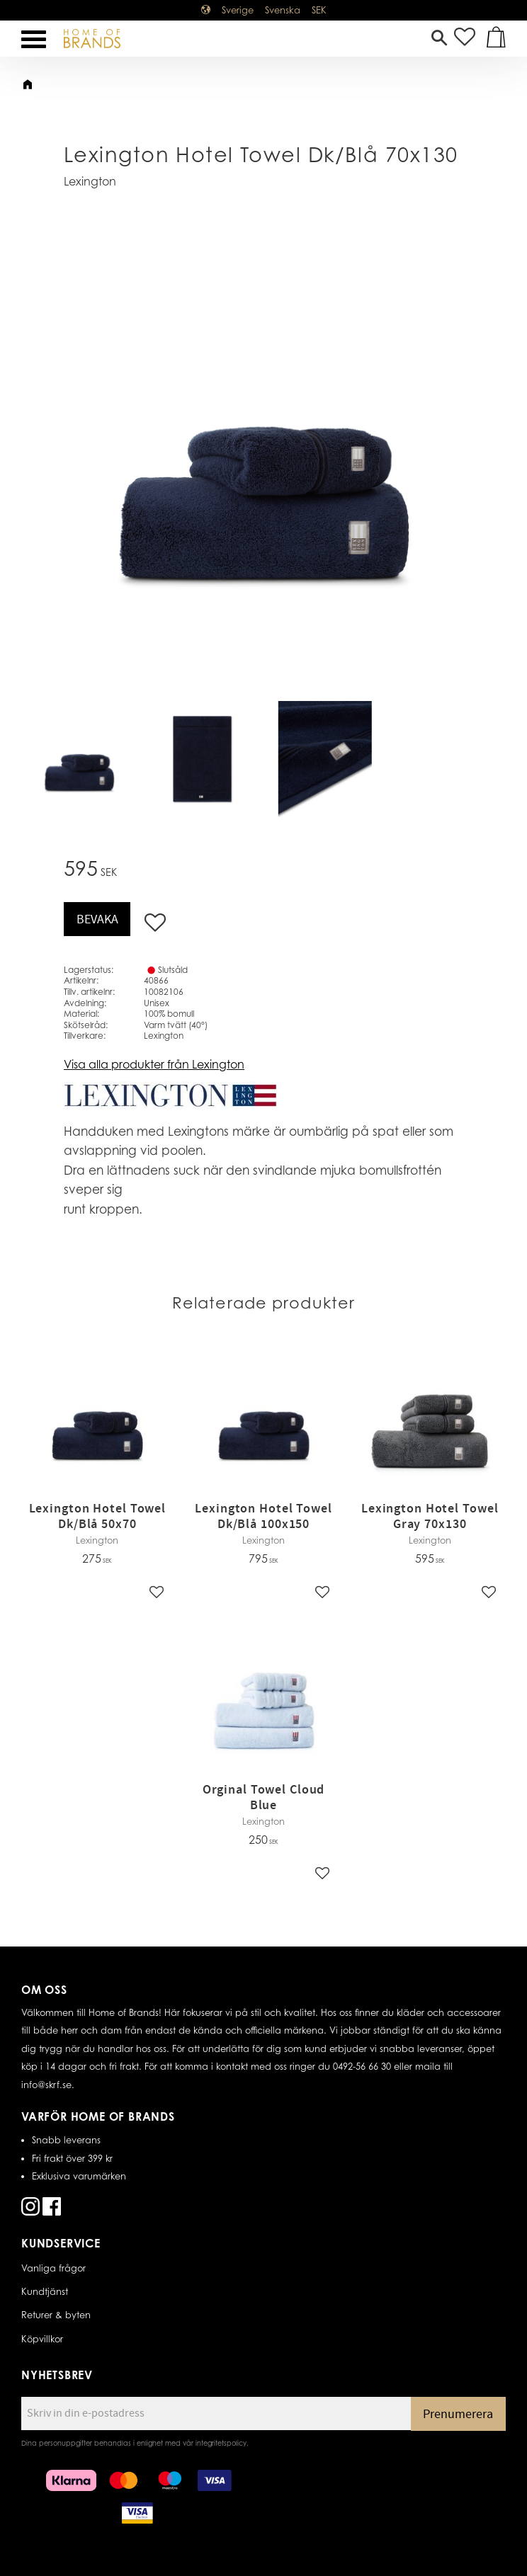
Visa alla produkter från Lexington (154, 1064)
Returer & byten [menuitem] (56, 2314)
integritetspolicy (221, 2443)
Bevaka (97, 919)
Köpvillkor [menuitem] (42, 2338)
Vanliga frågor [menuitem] (53, 2268)
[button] (33, 39)
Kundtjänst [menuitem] (44, 2291)
